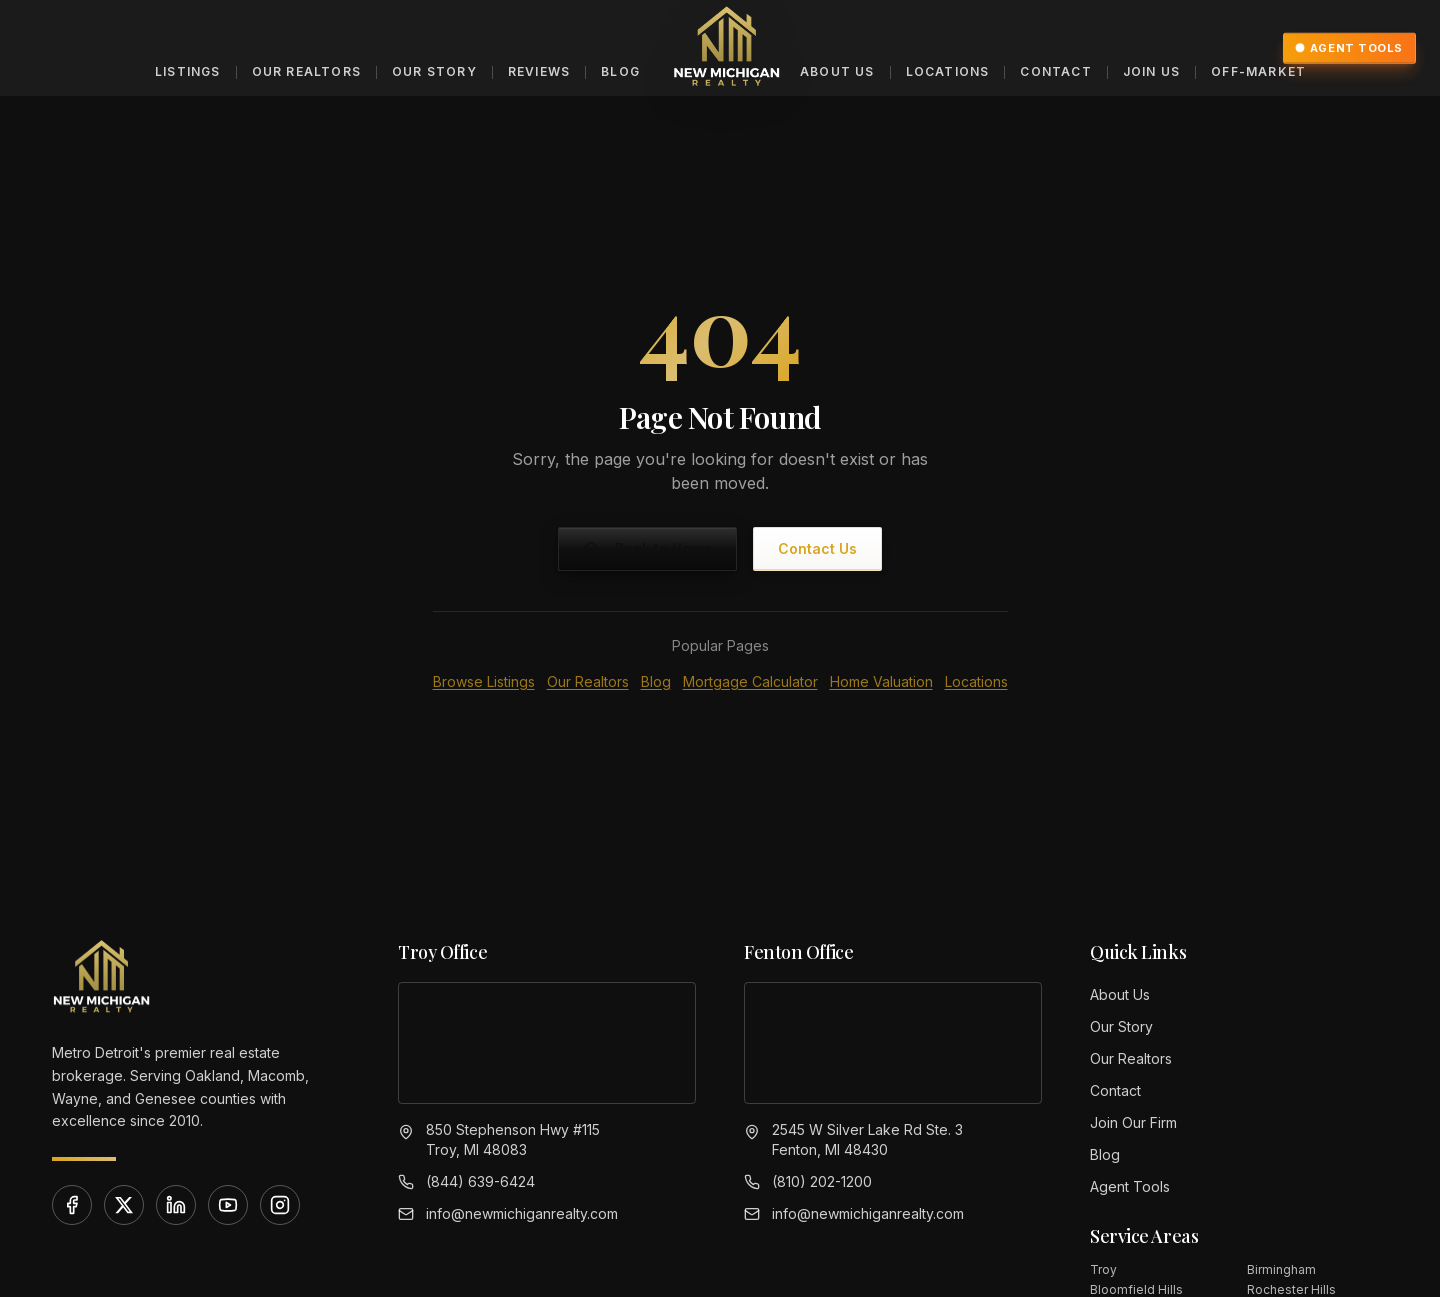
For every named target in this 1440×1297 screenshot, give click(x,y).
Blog (620, 71)
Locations (948, 71)
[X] (124, 1205)
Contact (1055, 71)
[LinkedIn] (176, 1205)
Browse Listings (484, 681)
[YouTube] (228, 1205)
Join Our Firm (1133, 1122)
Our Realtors (306, 71)
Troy (1103, 1269)
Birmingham (1281, 1269)
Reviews (539, 71)
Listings (188, 71)
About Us (837, 71)
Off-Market (1258, 71)
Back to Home (647, 548)
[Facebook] (72, 1205)
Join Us (1151, 71)
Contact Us (817, 548)
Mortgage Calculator (750, 681)
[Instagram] (280, 1205)
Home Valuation (881, 681)
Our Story (434, 71)
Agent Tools (1349, 48)
